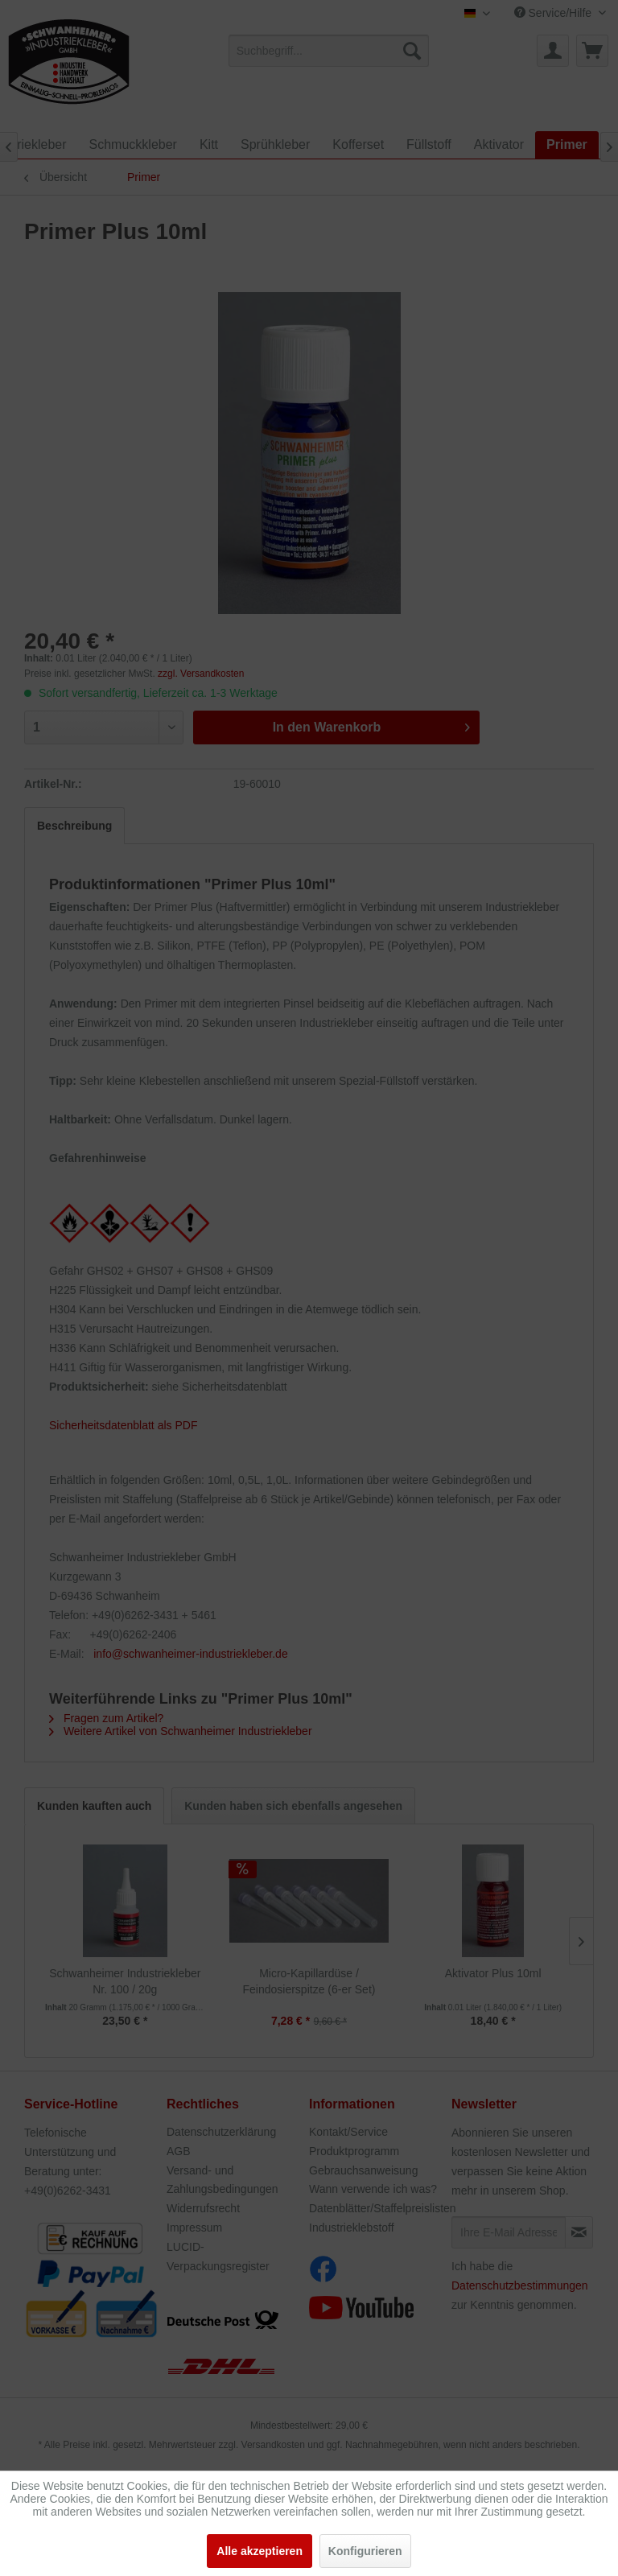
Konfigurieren (365, 2551)
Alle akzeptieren (259, 2551)
